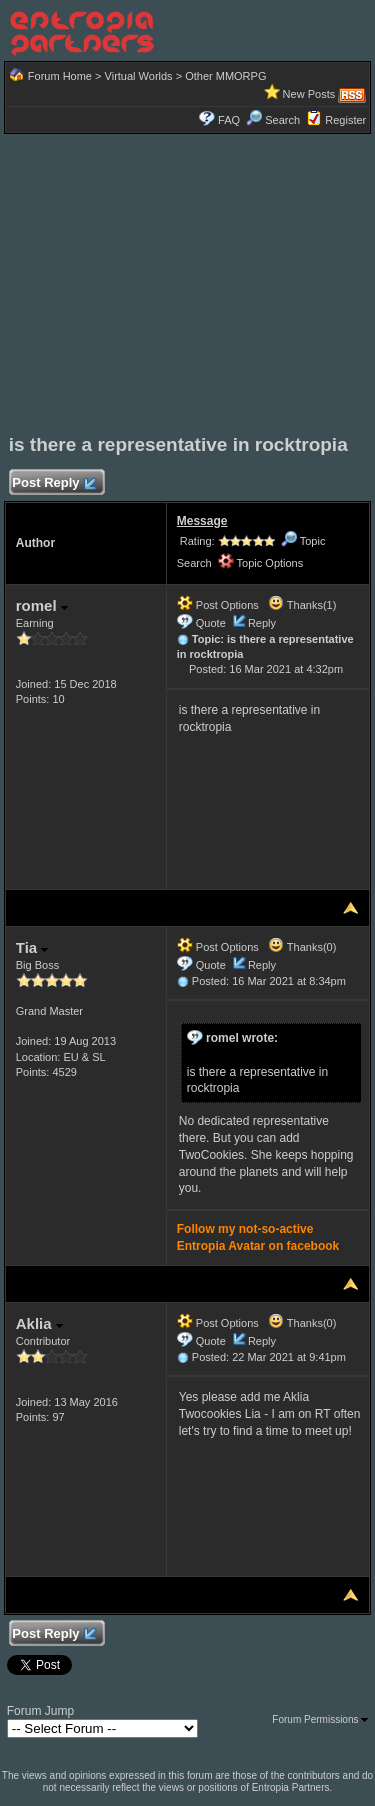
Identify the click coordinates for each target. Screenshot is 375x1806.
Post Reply (54, 483)
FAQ (229, 120)
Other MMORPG (225, 76)
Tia (32, 947)
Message (202, 521)
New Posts (309, 94)
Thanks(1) (302, 605)
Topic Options (261, 563)
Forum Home (60, 76)
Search (273, 120)
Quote (211, 623)
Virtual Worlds (139, 76)
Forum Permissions (320, 1719)
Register (345, 120)
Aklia (39, 1323)
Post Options (218, 605)
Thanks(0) (302, 947)
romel (42, 605)
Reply (262, 623)
